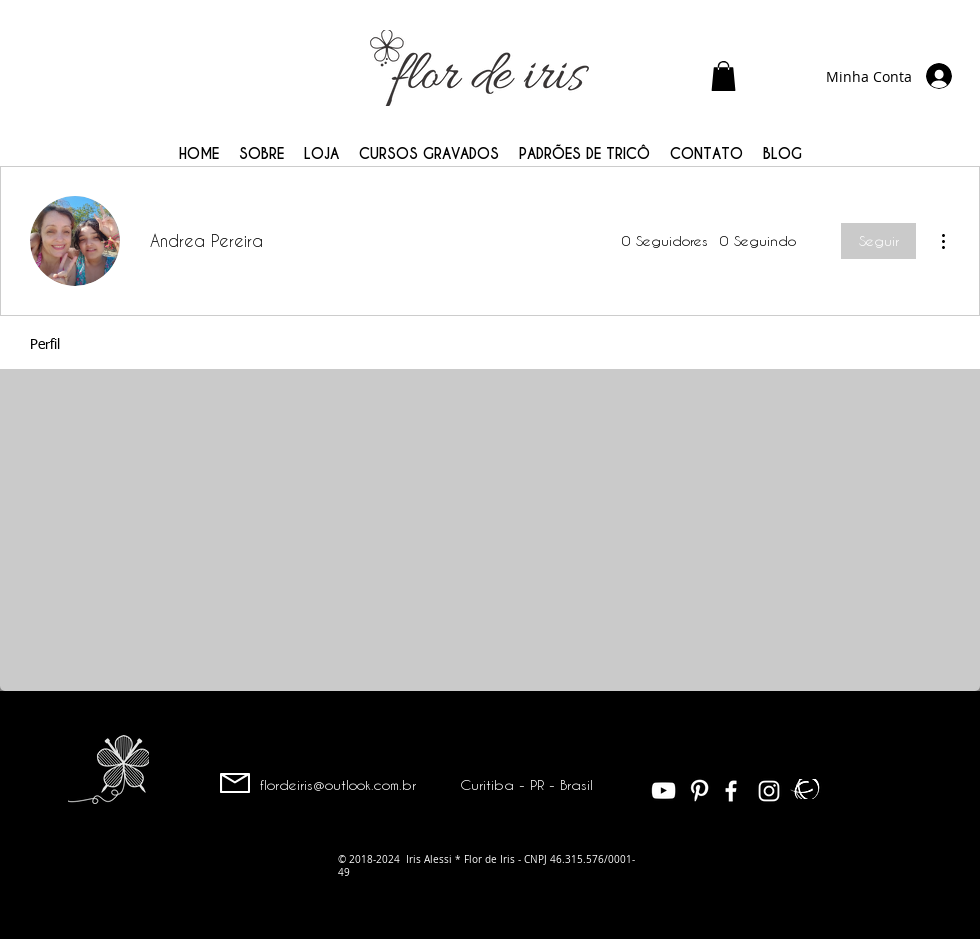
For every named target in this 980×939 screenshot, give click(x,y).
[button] (723, 76)
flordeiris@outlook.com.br (338, 784)
